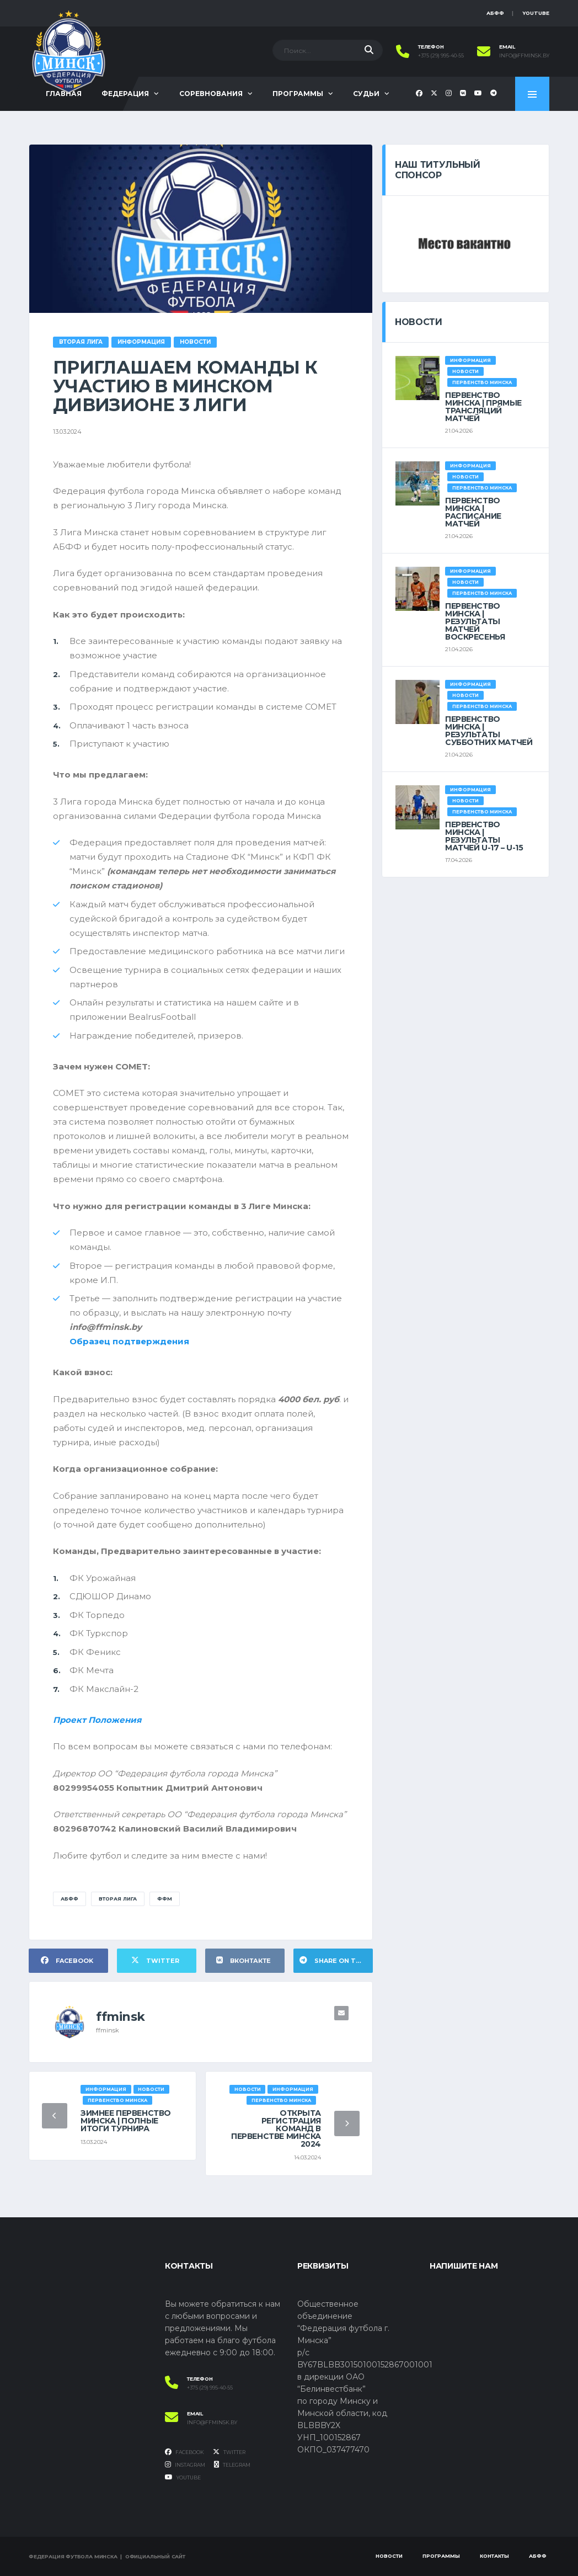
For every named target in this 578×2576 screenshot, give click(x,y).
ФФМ (164, 1899)
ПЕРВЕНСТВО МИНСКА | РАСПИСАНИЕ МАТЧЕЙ (473, 512)
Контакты (494, 2556)
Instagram (185, 2464)
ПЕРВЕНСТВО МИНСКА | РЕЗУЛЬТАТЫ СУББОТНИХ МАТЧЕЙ (488, 730)
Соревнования (211, 93)
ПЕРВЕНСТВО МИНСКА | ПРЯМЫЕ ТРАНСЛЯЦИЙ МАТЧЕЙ (483, 406)
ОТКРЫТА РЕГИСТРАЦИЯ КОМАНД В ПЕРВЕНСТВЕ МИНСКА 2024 (276, 2128)
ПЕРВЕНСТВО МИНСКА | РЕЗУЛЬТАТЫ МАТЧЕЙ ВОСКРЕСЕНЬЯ (475, 621)
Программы (297, 93)
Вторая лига (118, 1899)
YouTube (535, 13)
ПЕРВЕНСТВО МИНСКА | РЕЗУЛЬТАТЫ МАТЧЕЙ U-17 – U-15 (484, 836)
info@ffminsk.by (524, 55)
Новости (389, 2556)
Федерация (125, 93)
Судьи (366, 93)
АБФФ (495, 13)
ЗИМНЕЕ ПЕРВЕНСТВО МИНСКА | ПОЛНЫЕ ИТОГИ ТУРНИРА (126, 2120)
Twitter (229, 2452)
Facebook (184, 2452)
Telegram (232, 2464)
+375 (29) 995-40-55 (441, 55)
